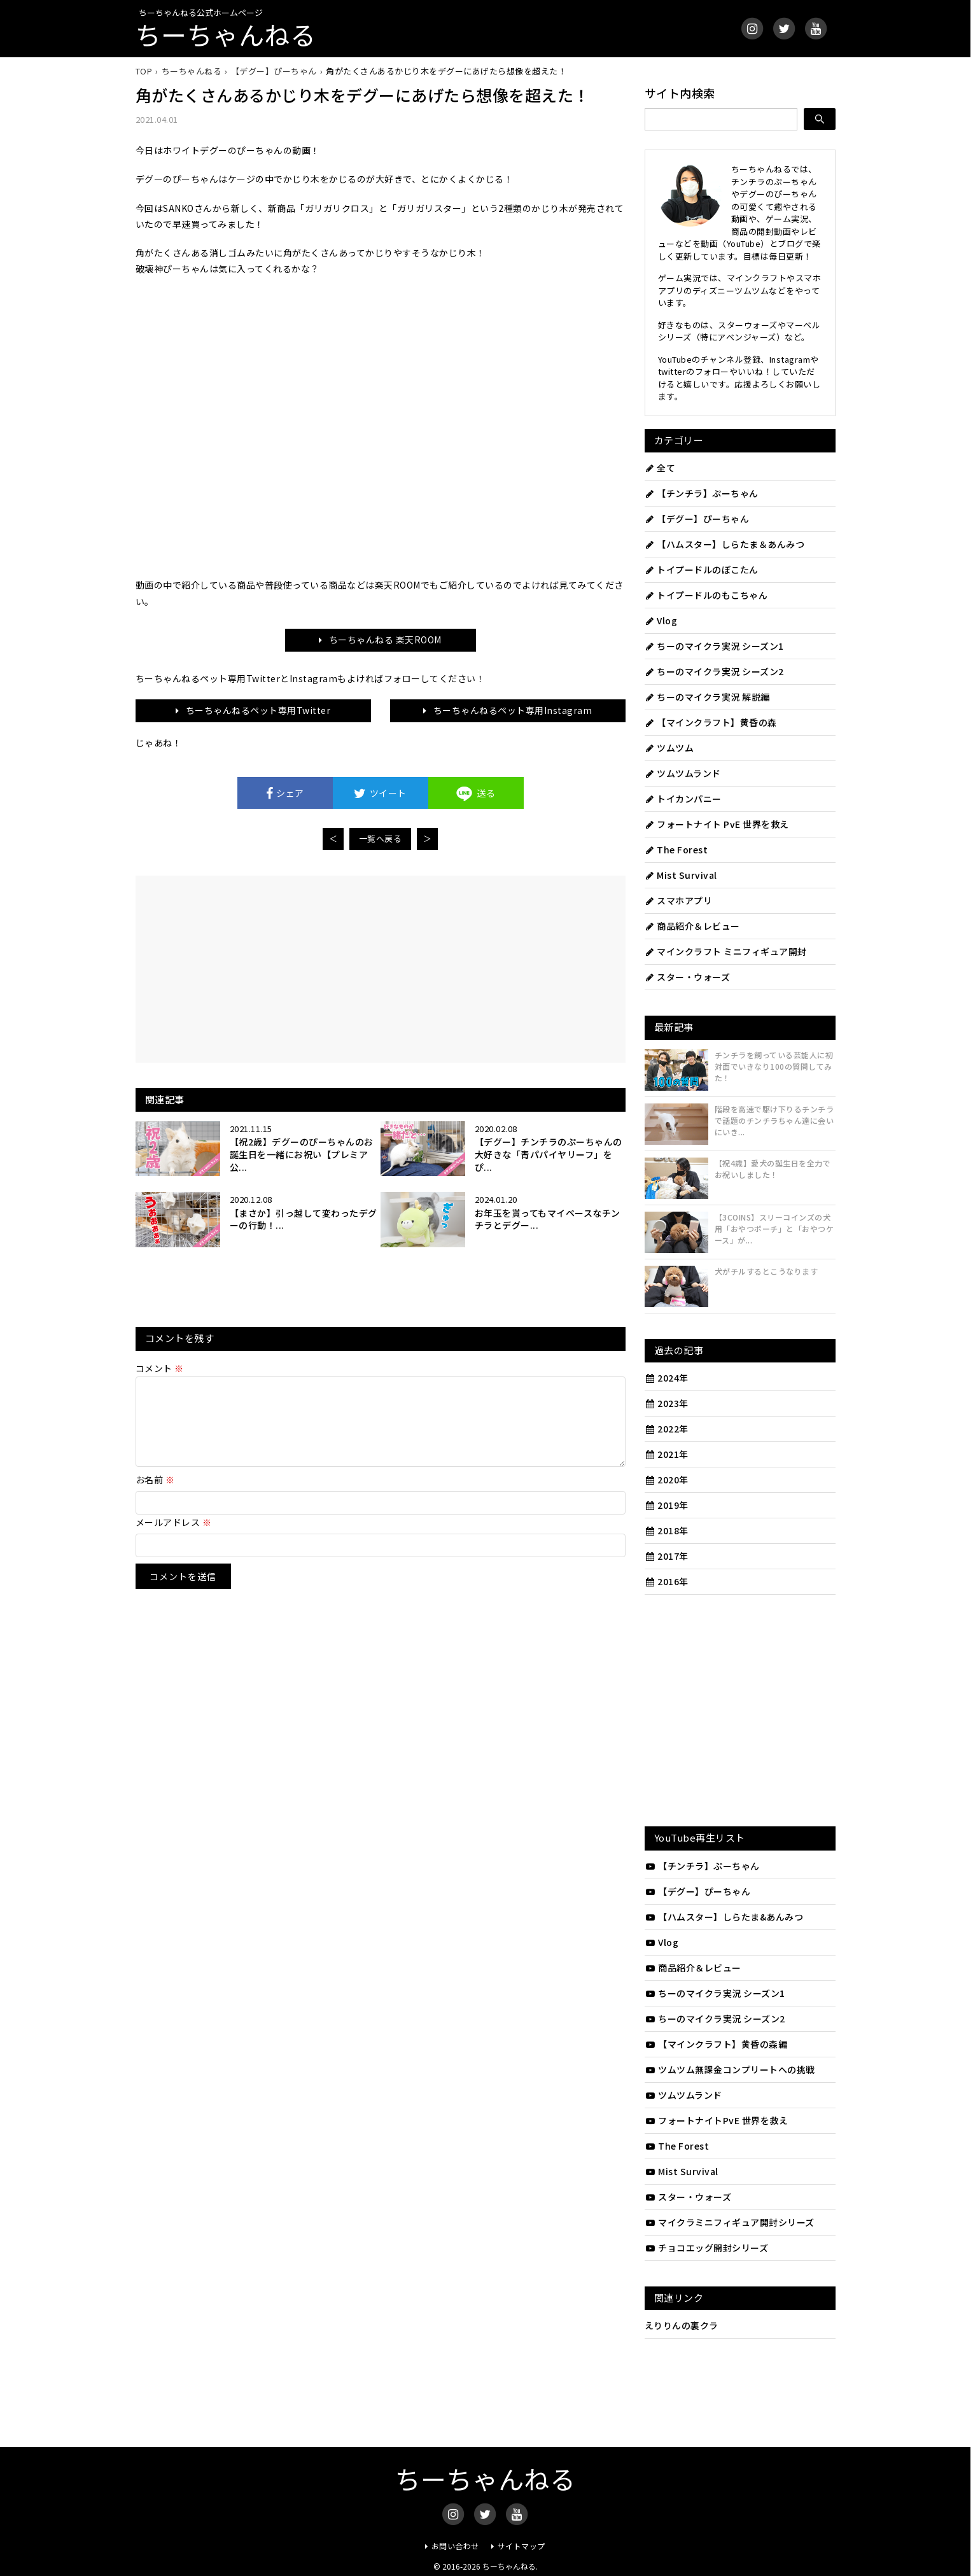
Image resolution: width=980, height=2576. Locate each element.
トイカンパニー (683, 798)
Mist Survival (681, 875)
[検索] (820, 119)
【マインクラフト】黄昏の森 (711, 722)
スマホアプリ (679, 900)
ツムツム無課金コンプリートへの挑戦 (730, 2069)
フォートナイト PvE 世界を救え (717, 824)
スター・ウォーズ (688, 976)
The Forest (676, 849)
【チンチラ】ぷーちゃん (702, 493)
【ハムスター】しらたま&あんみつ (724, 1916)
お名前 (155, 1494)
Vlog (661, 620)
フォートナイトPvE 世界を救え (716, 2120)
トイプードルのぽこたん (702, 569)
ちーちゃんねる (226, 34)
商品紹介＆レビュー (692, 926)
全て (660, 467)
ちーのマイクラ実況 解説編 (707, 696)
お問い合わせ (455, 2545)
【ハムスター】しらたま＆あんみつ (725, 544)
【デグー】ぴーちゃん (697, 518)
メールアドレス (174, 1537)
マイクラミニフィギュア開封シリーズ (730, 2222)
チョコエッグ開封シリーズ (707, 2247)
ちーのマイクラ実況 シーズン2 (714, 671)
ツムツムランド (683, 773)
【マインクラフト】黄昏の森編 (716, 2044)
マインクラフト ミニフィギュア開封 (726, 951)
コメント (160, 1368)
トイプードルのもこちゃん (706, 595)
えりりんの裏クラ (681, 2325)
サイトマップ (521, 2545)
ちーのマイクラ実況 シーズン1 (714, 646)
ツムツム (669, 747)
